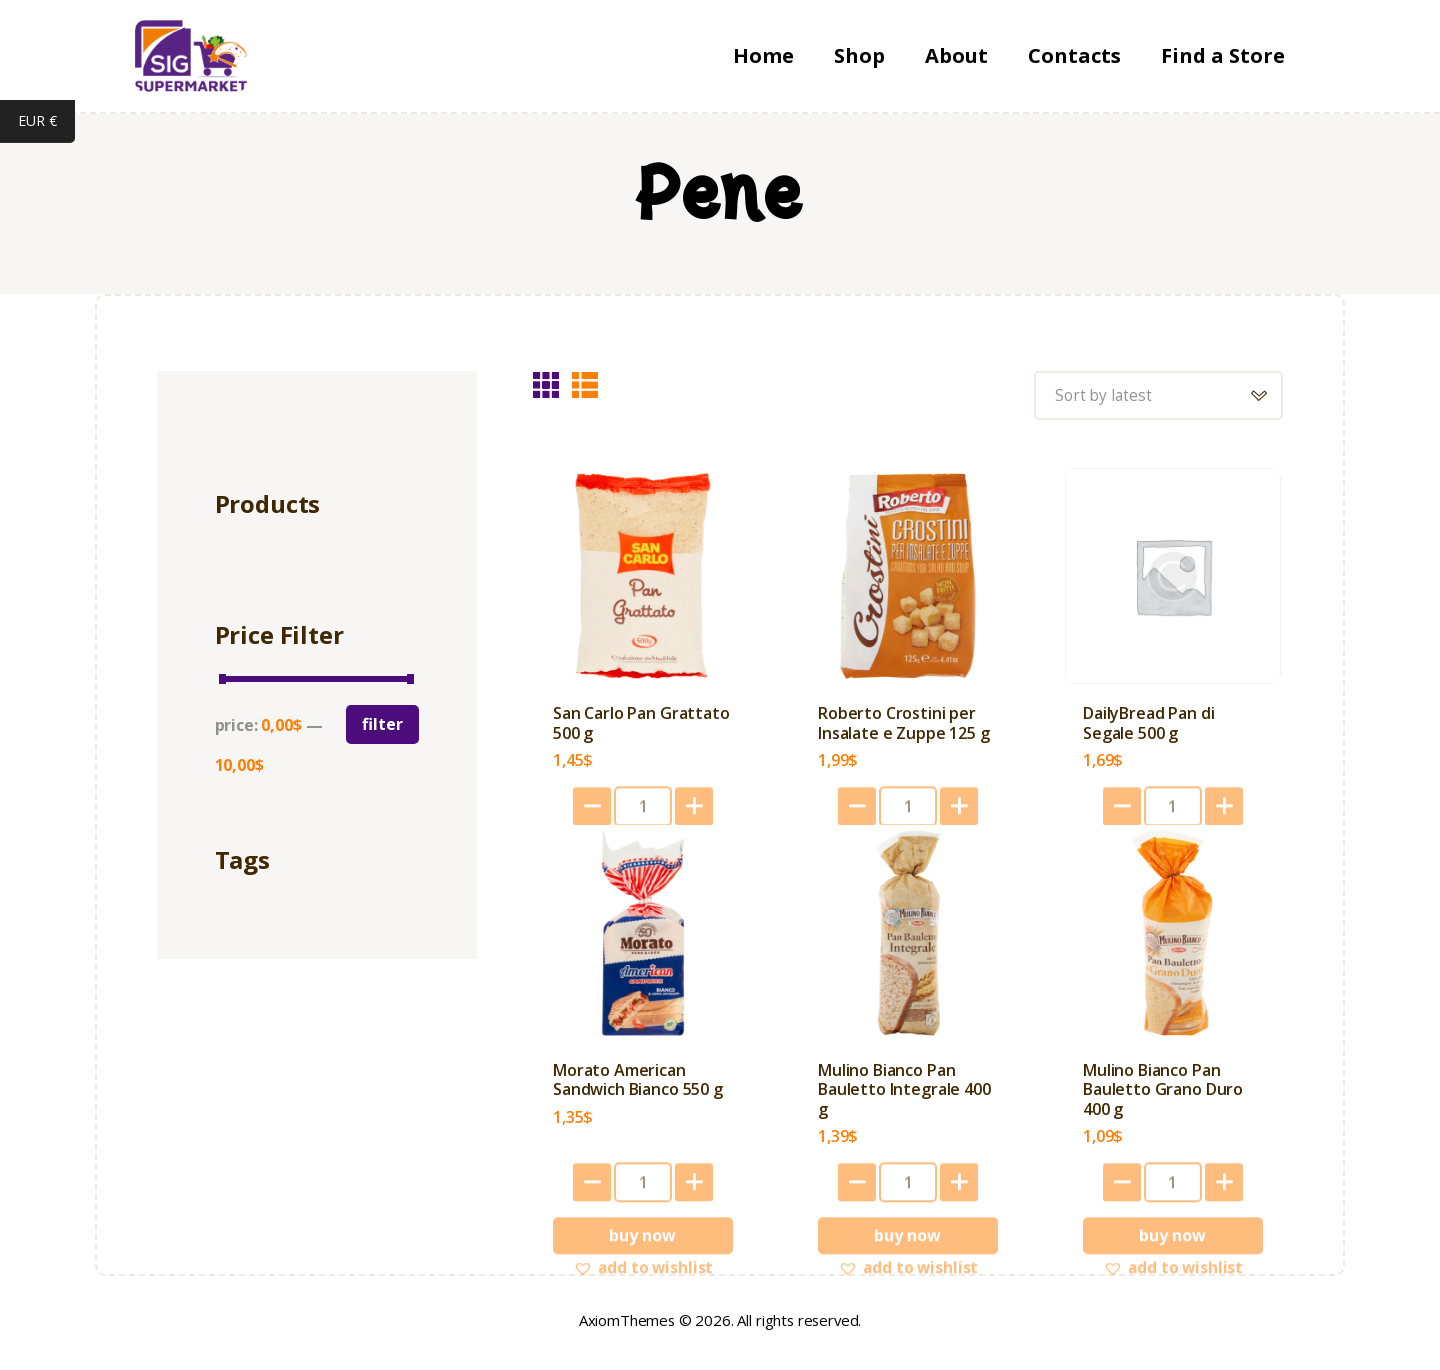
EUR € (46, 123)
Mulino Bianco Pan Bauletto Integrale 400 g (904, 1095)
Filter (382, 724)
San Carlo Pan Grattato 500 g (641, 727)
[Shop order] (1155, 396)
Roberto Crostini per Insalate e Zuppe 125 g (903, 727)
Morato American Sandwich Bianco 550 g (638, 1085)
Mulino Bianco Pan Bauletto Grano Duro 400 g (1163, 1095)
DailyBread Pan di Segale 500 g (1148, 727)
